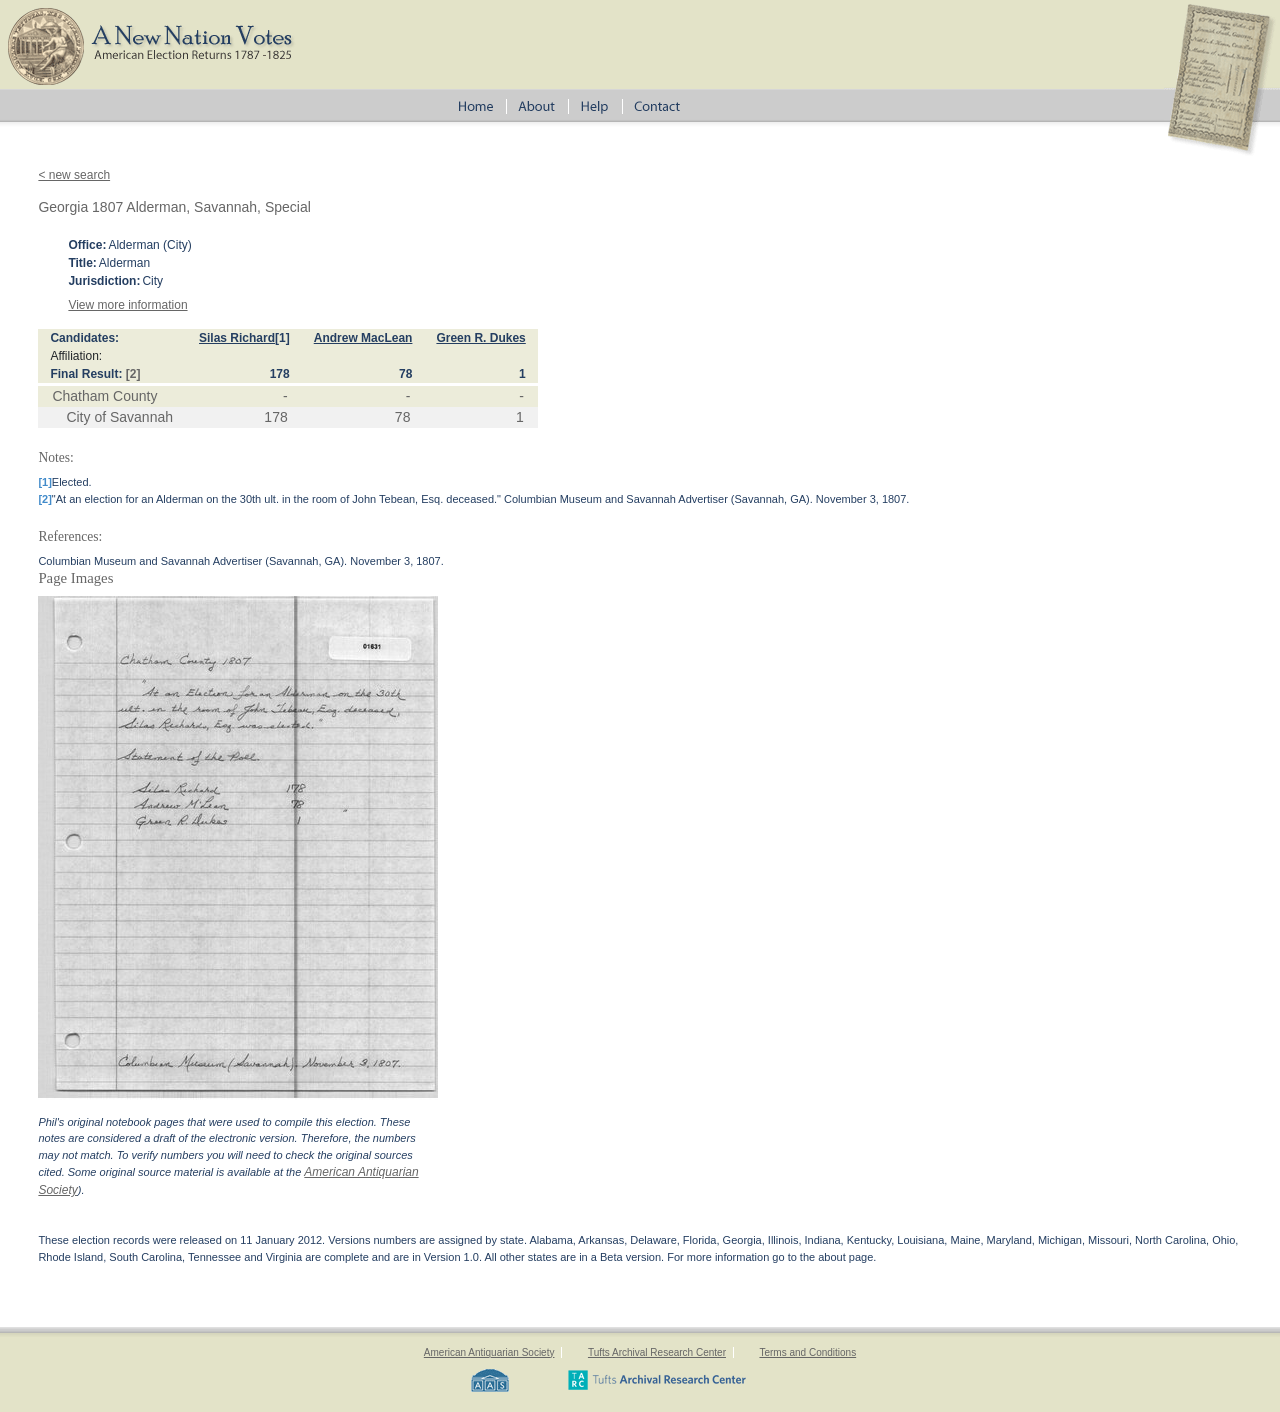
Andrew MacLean (363, 338)
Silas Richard (237, 338)
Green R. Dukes (480, 338)
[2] (133, 374)
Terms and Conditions (807, 1352)
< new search (74, 175)
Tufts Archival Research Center (657, 1352)
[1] (282, 338)
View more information (127, 305)
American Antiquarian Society (489, 1352)
